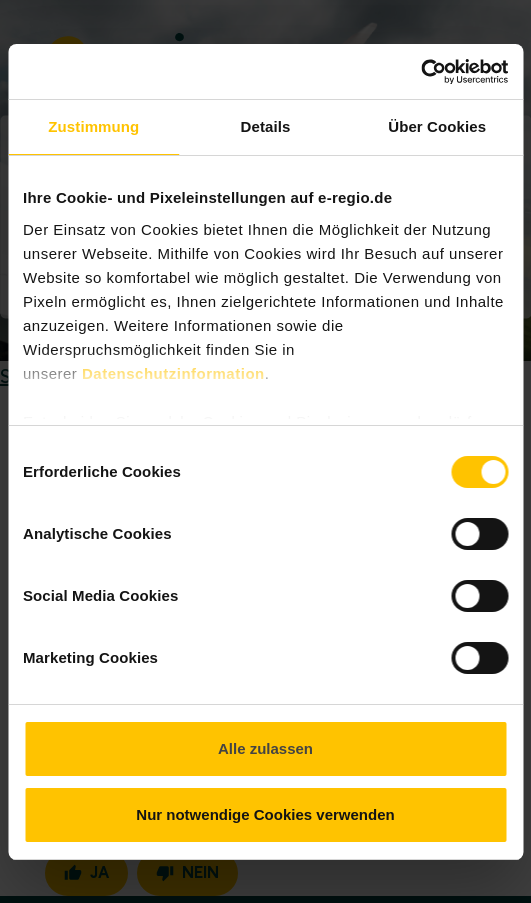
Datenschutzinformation (173, 373)
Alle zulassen (265, 748)
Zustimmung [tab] (93, 126)
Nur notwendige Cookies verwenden (265, 814)
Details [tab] (266, 126)
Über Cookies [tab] (437, 126)
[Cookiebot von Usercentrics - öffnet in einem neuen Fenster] (420, 72)
